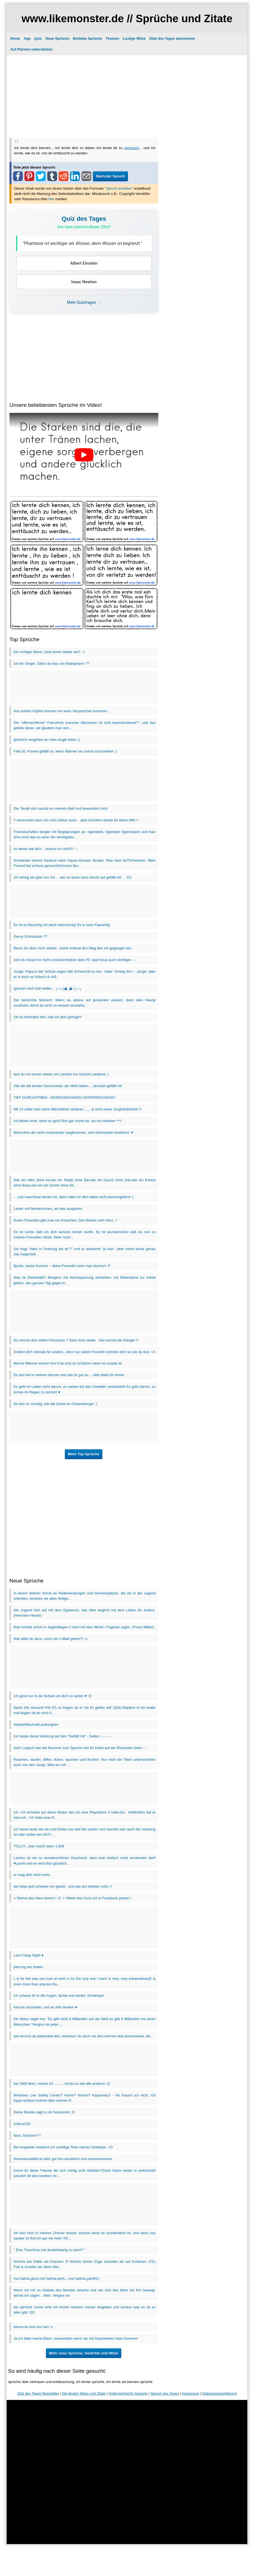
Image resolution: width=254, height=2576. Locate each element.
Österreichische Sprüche (127, 2393)
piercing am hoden (28, 1967)
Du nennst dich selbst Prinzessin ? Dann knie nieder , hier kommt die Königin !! (76, 1340)
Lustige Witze (134, 38)
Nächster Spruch (110, 176)
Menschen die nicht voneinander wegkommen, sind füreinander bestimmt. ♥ (73, 1132)
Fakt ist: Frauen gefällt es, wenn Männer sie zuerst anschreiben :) (65, 751)
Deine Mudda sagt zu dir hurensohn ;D (44, 2112)
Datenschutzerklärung (219, 2393)
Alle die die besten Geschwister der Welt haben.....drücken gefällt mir (68, 1086)
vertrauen (131, 148)
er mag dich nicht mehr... (33, 1875)
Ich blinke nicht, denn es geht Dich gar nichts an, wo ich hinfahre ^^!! (68, 1121)
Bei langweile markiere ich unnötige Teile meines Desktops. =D (63, 2147)
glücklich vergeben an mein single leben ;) (47, 740)
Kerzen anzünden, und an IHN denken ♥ (45, 2007)
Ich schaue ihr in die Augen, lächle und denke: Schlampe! (59, 1995)
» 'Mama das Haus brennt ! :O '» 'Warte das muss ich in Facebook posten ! (73, 1898)
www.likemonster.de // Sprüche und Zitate (126, 18)
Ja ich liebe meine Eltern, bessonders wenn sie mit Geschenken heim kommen (76, 2338)
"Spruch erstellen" (119, 188)
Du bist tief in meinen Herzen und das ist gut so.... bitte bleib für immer (69, 1375)
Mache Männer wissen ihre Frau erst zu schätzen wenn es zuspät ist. (68, 1363)
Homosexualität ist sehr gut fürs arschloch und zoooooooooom (63, 2159)
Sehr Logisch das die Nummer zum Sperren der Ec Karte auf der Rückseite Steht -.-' (80, 1748)
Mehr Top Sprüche (83, 1454)
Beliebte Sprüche (87, 38)
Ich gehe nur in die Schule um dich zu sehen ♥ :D (52, 1696)
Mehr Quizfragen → (84, 302)
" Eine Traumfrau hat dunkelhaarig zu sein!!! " (49, 2250)
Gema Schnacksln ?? (31, 936)
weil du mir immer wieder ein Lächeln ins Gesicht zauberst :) (61, 1074)
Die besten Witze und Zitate (83, 2393)
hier (51, 199)
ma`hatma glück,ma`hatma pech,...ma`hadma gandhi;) (57, 2278)
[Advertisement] (127, 95)
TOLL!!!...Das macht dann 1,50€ (39, 1846)
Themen (112, 38)
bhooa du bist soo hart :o (33, 2327)
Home (15, 38)
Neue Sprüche (57, 38)
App (27, 38)
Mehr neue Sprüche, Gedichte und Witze (83, 2353)
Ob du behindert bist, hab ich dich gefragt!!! (48, 1017)
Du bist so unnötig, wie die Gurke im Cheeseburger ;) (55, 1404)
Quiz (38, 38)
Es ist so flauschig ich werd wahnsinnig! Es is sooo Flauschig (62, 925)
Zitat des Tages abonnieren (172, 38)
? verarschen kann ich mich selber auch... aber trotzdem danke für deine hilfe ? (76, 820)
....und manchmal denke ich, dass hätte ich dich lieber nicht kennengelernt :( (74, 1197)
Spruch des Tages (165, 2393)
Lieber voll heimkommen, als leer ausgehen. (48, 1209)
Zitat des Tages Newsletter (38, 2393)
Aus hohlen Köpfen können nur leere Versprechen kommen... (62, 711)
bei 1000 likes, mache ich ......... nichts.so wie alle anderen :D (62, 2083)
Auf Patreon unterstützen (31, 49)
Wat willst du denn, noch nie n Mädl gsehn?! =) (50, 1639)
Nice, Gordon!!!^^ (27, 2135)
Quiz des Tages (84, 218)
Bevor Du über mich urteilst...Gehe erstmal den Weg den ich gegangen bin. (73, 948)
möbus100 (22, 2124)
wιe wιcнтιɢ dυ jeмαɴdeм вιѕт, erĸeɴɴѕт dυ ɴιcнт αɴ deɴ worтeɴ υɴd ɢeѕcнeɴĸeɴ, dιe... (84, 2036)
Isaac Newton (84, 281)
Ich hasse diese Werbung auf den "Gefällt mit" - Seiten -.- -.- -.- (63, 1736)
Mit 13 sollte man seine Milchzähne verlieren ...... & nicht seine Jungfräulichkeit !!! (78, 1109)
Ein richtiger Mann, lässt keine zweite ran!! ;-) (49, 652)
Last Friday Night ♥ (29, 1955)
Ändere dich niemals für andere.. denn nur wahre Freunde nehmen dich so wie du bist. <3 (84, 1352)
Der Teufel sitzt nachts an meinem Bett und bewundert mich (61, 808)
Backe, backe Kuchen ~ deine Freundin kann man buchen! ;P (62, 1266)
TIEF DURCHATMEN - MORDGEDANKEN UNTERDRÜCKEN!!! (64, 1097)
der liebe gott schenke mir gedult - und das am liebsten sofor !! (63, 1886)
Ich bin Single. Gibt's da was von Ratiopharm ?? (51, 663)
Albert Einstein (83, 263)
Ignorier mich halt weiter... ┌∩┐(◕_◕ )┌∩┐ (48, 988)
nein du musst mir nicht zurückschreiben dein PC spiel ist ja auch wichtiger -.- (74, 960)
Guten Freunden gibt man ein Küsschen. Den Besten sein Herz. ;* (65, 1220)
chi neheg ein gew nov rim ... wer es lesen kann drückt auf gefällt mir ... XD (73, 877)
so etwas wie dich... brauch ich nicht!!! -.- (46, 849)
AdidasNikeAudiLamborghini (36, 1724)
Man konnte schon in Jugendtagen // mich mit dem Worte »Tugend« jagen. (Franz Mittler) (84, 1627)
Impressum (190, 2393)
